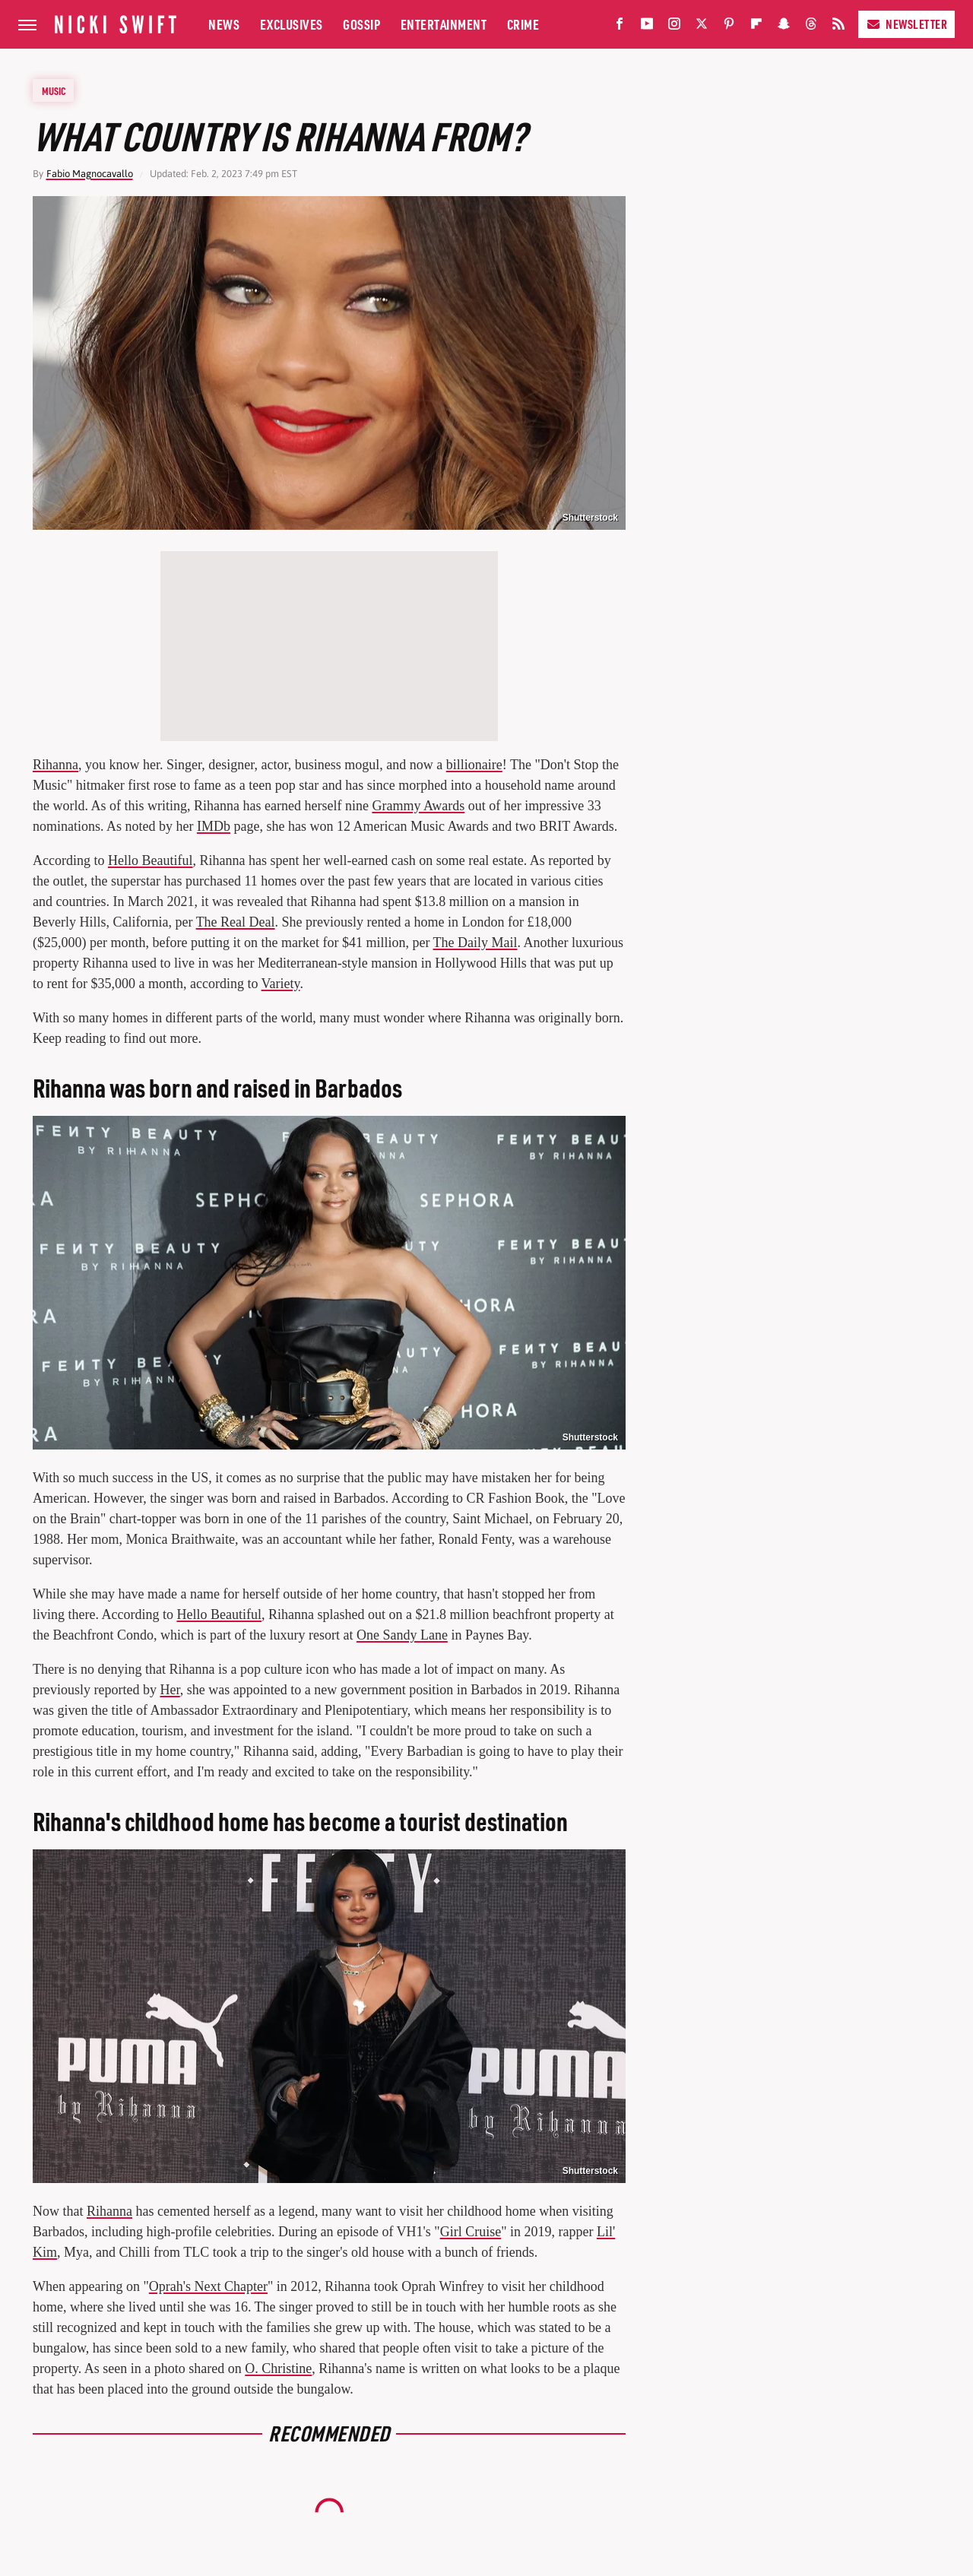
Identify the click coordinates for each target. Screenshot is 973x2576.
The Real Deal (235, 922)
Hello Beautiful (150, 860)
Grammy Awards (418, 805)
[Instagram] (674, 27)
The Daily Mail (475, 942)
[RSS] (838, 27)
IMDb (213, 826)
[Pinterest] (729, 27)
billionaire (474, 764)
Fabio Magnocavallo (89, 173)
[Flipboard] (756, 27)
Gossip (361, 24)
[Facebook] (619, 27)
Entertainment (444, 24)
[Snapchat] (783, 27)
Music (54, 90)
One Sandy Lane (402, 1635)
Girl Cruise (471, 2231)
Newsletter (906, 24)
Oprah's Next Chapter (208, 2286)
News (223, 24)
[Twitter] (701, 27)
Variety (280, 983)
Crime (523, 24)
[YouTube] (646, 27)
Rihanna (55, 764)
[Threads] (811, 27)
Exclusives (291, 24)
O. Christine (278, 2368)
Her (169, 1689)
